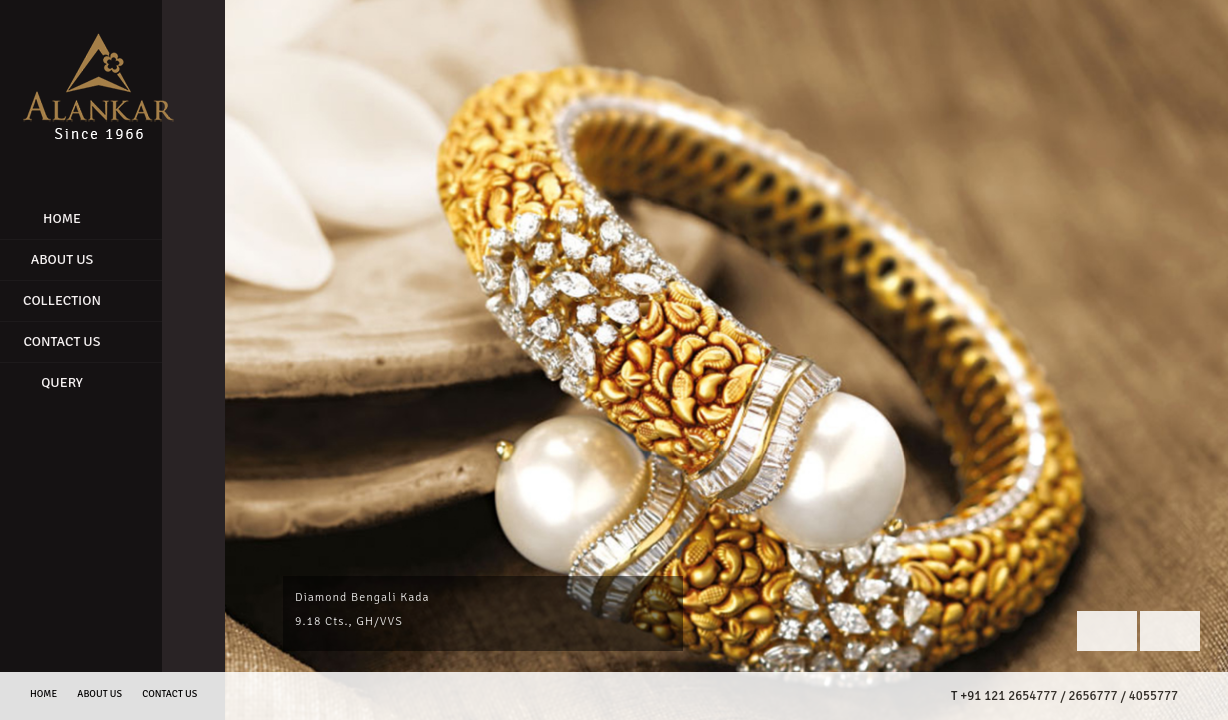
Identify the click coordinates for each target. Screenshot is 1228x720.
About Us (100, 259)
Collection (100, 300)
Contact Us (99, 341)
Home (100, 218)
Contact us (169, 694)
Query (100, 382)
